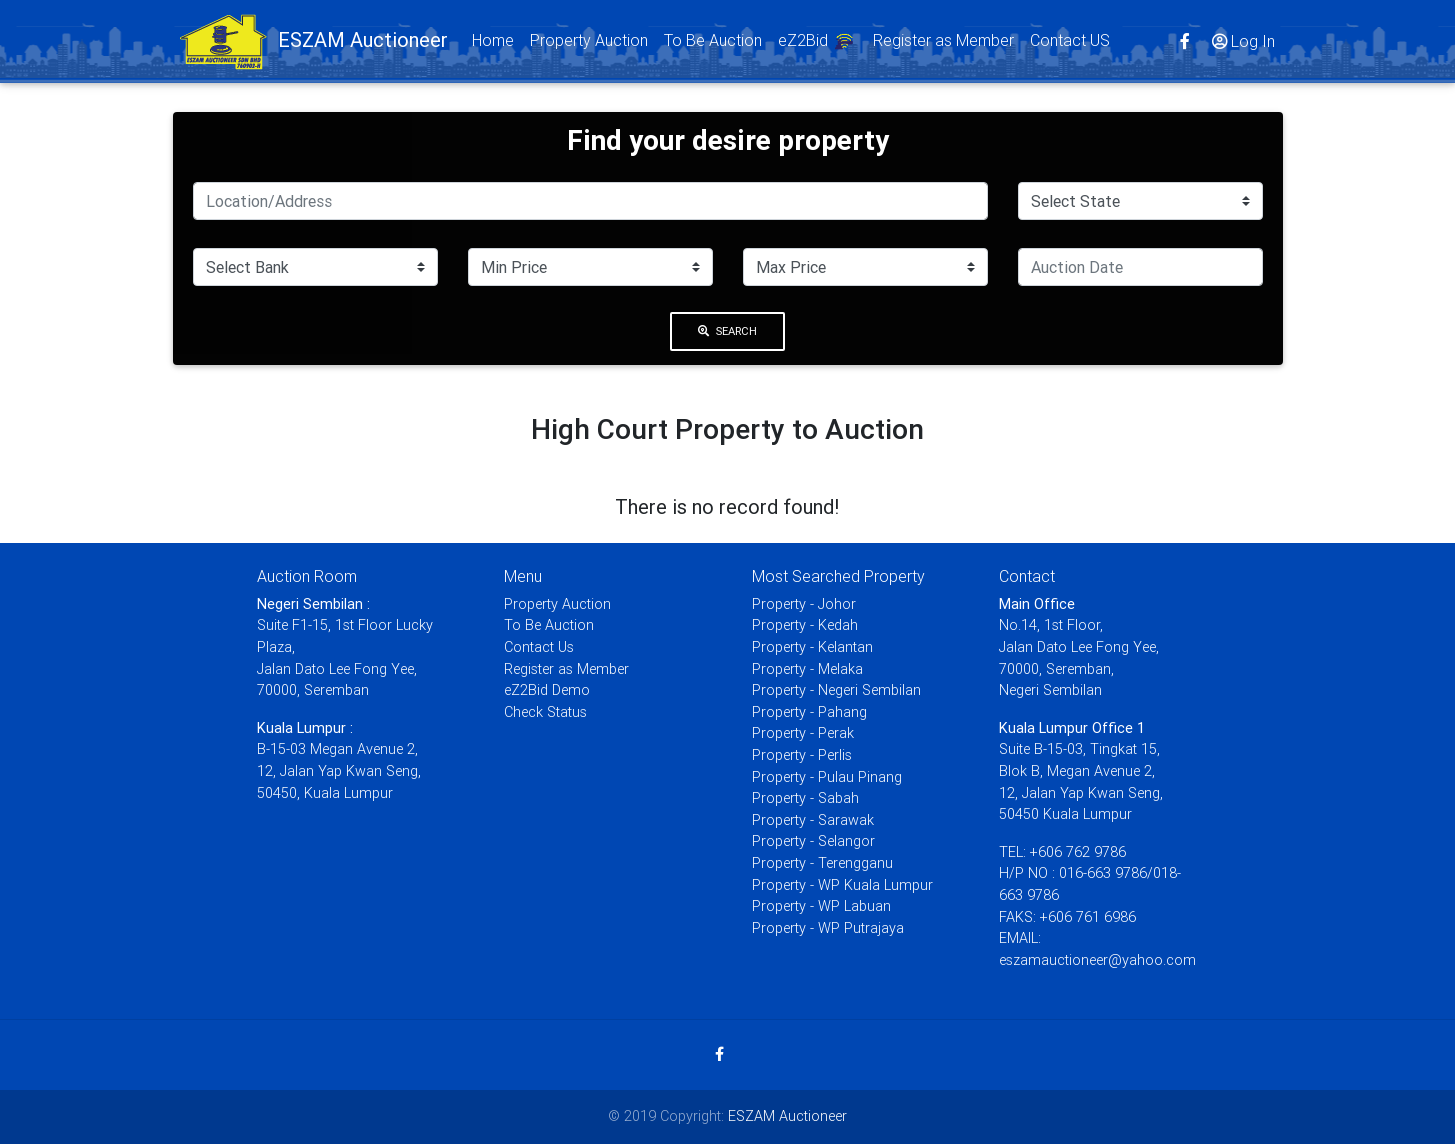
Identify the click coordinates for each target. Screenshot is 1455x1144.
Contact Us (539, 647)
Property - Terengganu (822, 863)
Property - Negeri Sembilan (836, 690)
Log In (1242, 45)
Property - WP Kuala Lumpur (842, 885)
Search (728, 331)
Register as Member (943, 44)
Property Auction (589, 44)
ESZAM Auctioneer (787, 1116)
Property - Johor (804, 604)
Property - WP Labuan (821, 906)
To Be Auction (713, 44)
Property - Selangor (813, 841)
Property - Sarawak (813, 820)
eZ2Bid (817, 46)
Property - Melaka (807, 669)
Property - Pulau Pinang (827, 777)
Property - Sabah (805, 798)
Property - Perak (803, 733)
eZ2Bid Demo (547, 690)
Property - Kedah (805, 625)
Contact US (1070, 44)
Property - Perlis (802, 755)
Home (497, 42)
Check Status (545, 712)
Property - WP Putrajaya (828, 928)
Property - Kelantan (812, 647)
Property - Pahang (809, 712)
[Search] (590, 201)
